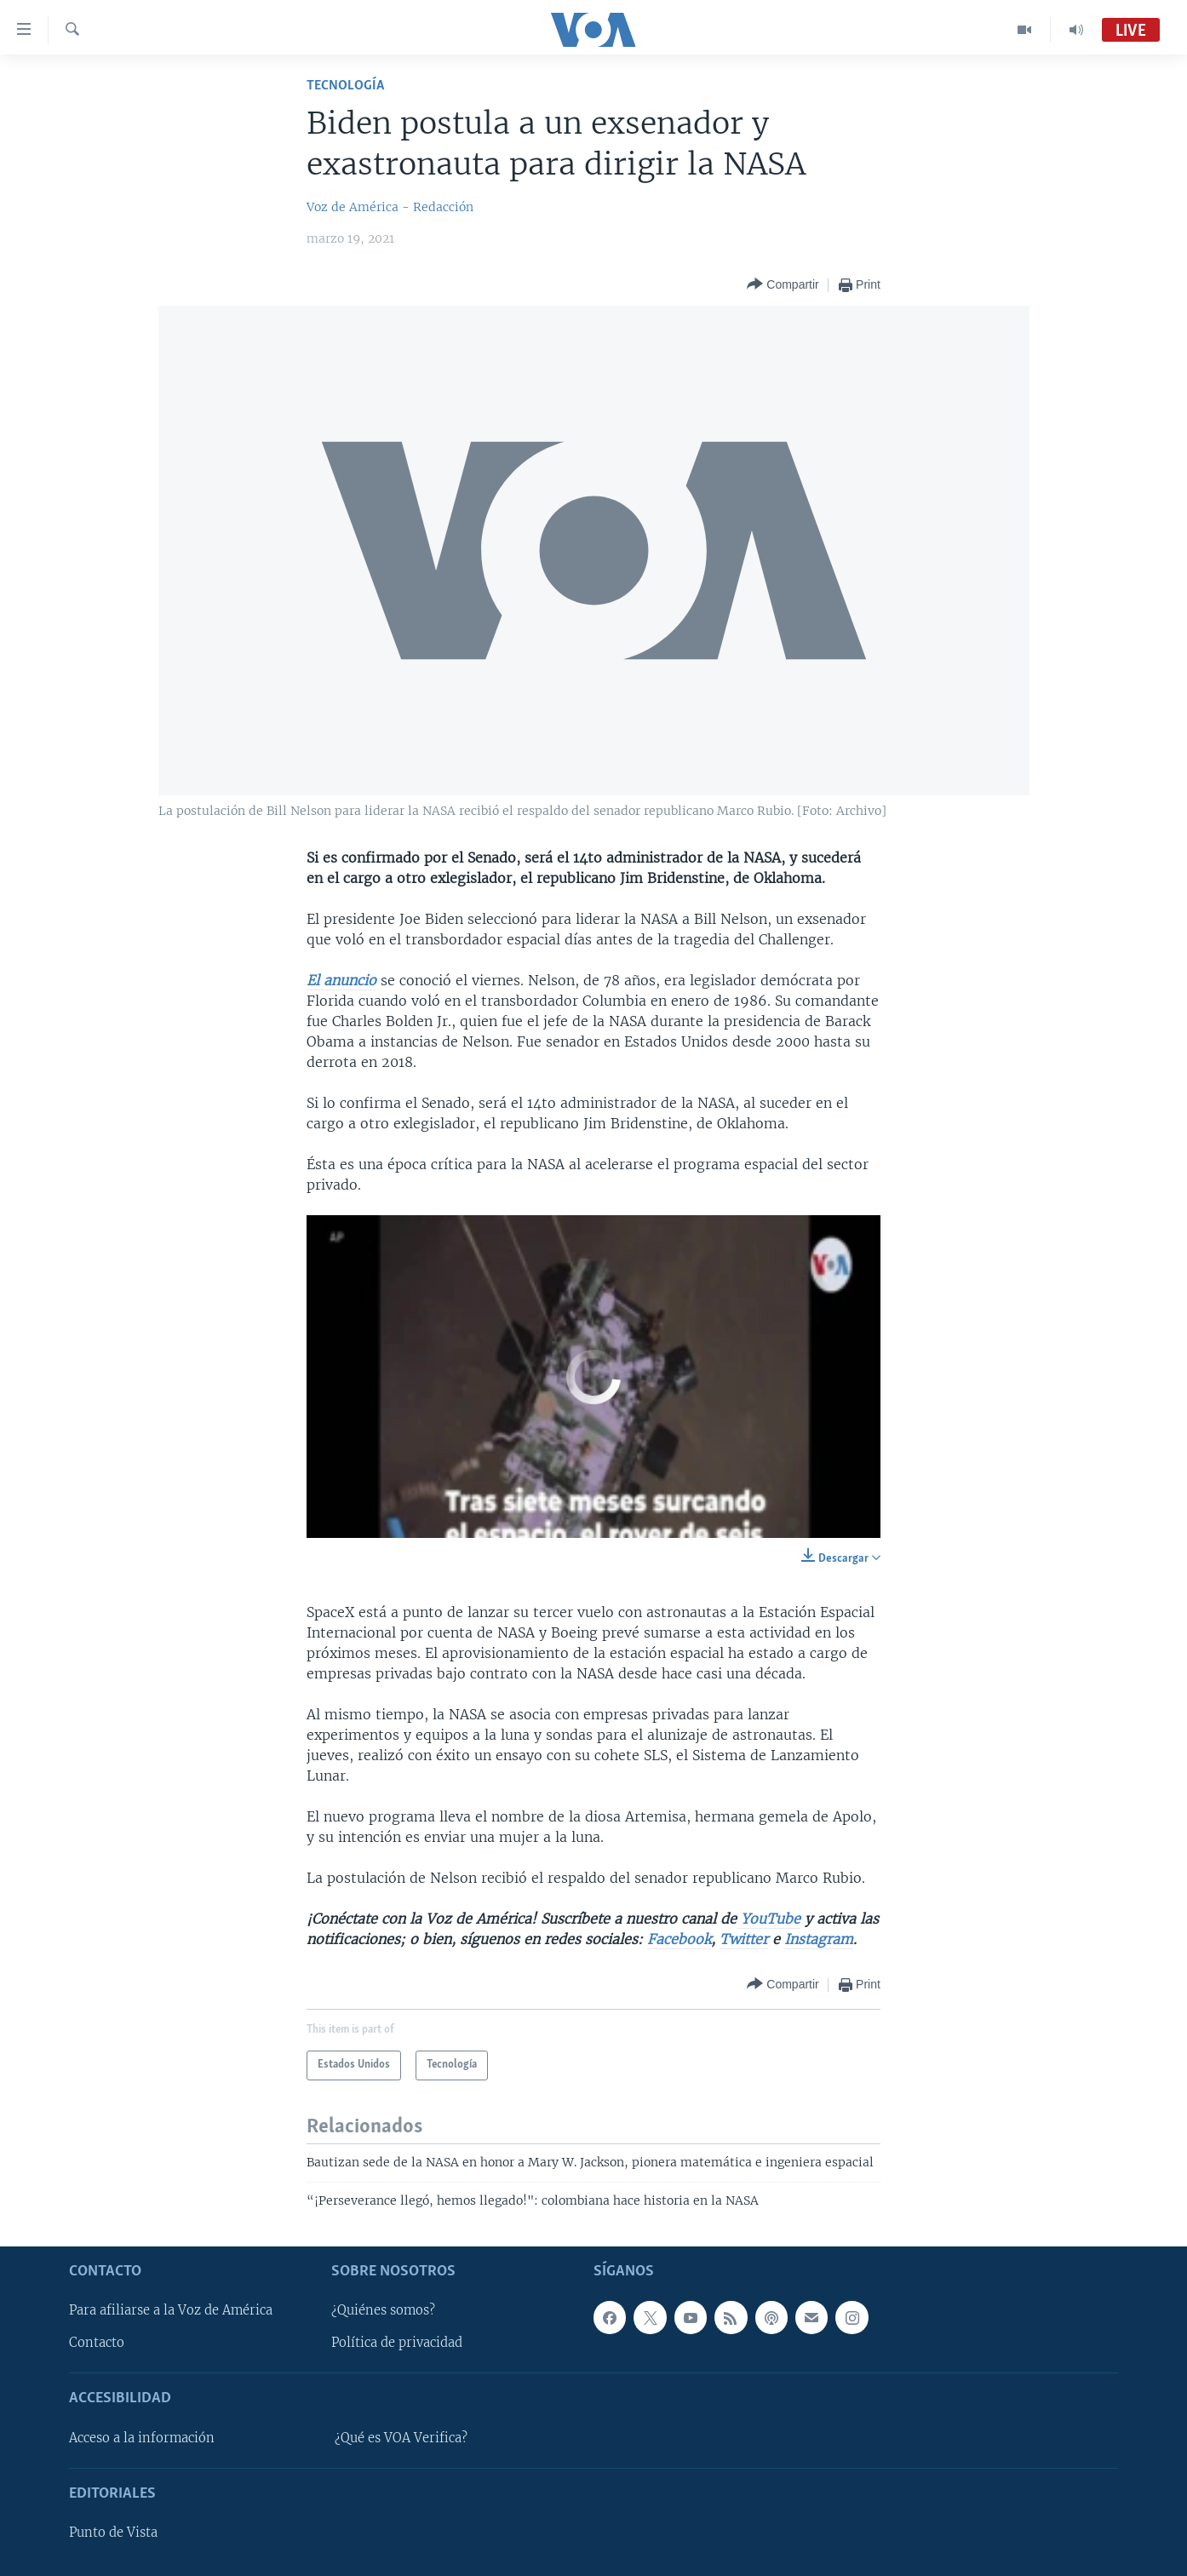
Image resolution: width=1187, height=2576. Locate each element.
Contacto (96, 2342)
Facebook (679, 1939)
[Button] (782, 285)
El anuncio (341, 980)
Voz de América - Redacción (390, 207)
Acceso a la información (142, 2438)
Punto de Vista (113, 2532)
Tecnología (345, 85)
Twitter (744, 1939)
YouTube (768, 1918)
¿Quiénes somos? (383, 2310)
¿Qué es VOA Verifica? (401, 2438)
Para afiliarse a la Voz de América (170, 2310)
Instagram (818, 1939)
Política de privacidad (396, 2342)
